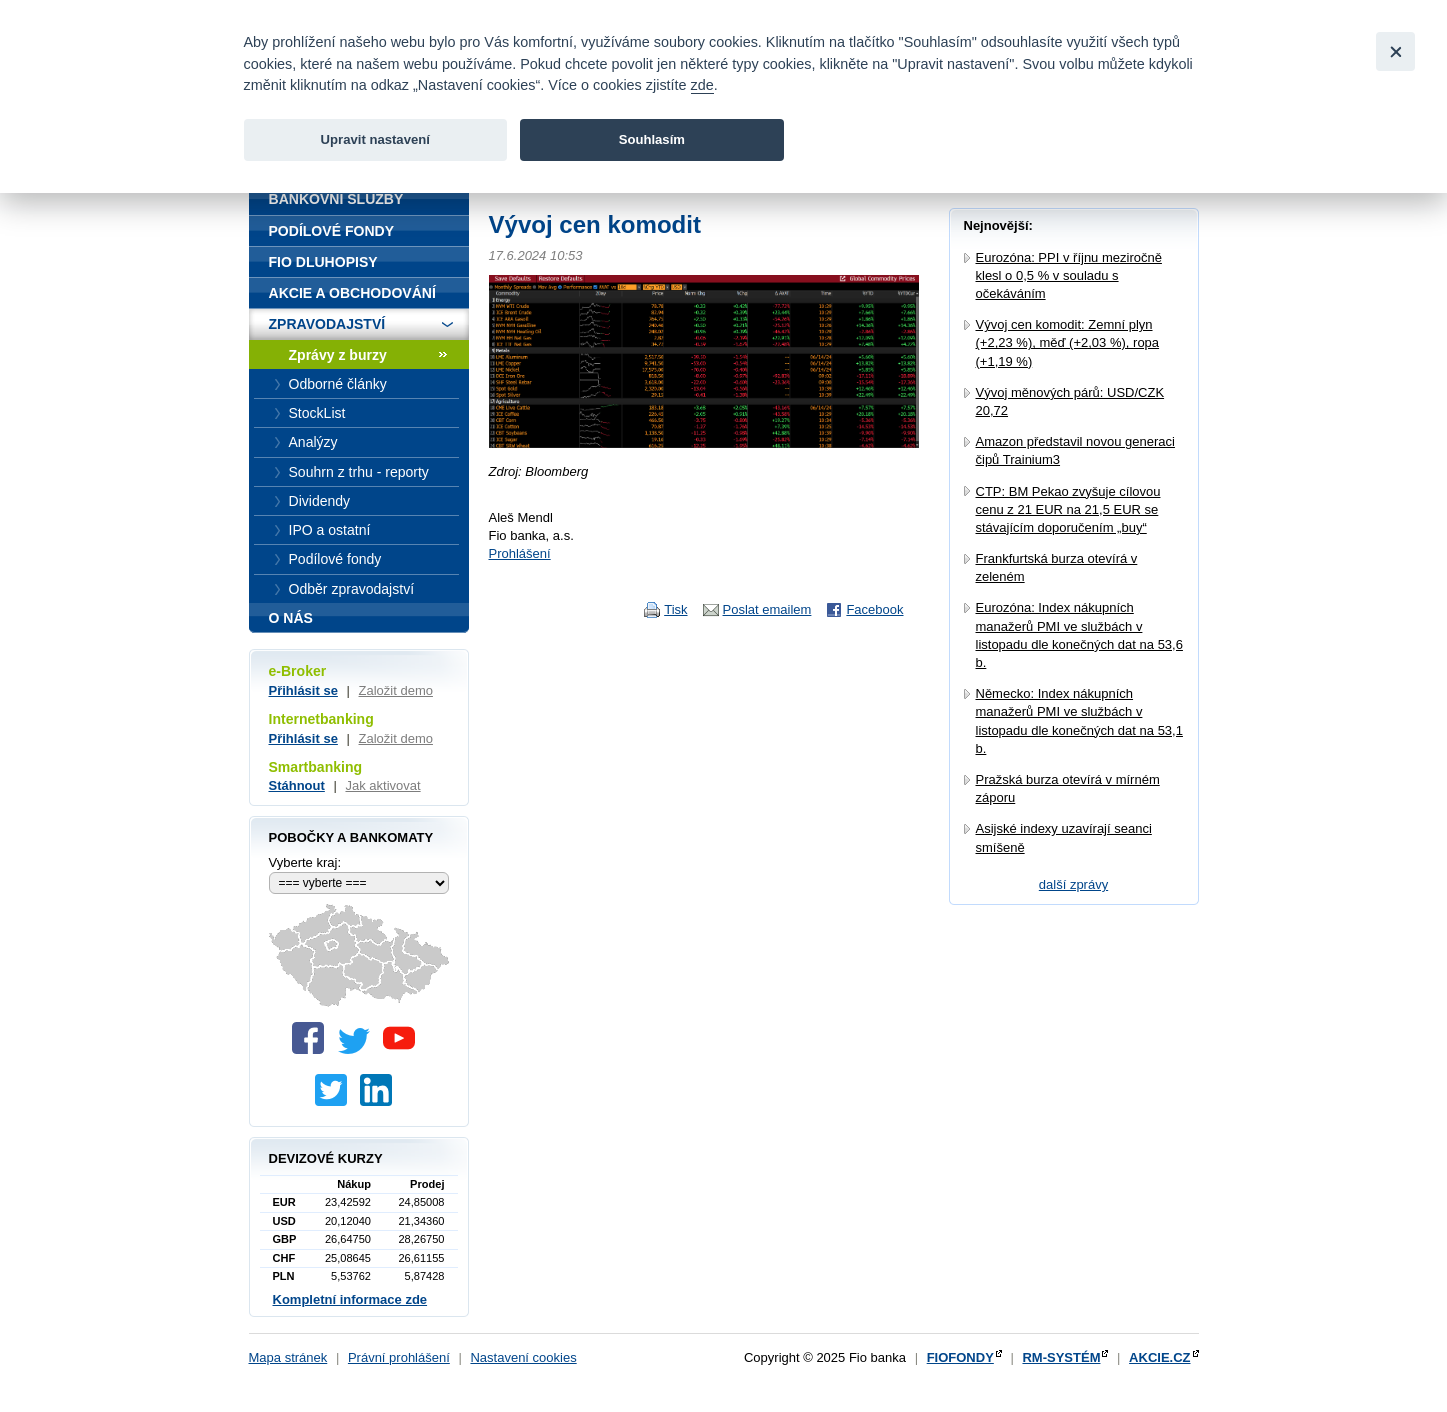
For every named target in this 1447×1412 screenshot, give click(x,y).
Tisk (675, 609)
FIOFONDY (960, 1357)
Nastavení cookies (523, 1357)
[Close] (1395, 51)
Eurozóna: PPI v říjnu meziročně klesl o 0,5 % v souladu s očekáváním (1069, 275)
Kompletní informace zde (350, 1299)
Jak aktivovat (382, 785)
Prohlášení (520, 553)
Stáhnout (297, 785)
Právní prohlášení (399, 1357)
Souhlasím (652, 139)
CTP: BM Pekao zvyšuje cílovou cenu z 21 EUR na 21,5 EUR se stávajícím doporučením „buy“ (1068, 509)
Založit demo (396, 690)
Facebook (874, 609)
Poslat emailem (767, 609)
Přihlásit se (303, 690)
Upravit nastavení (375, 139)
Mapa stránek (288, 1357)
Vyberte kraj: (305, 862)
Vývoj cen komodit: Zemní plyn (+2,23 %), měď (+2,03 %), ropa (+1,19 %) (1068, 342)
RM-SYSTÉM (1061, 1357)
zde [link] (702, 85)
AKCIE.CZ (1159, 1357)
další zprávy (1073, 884)
